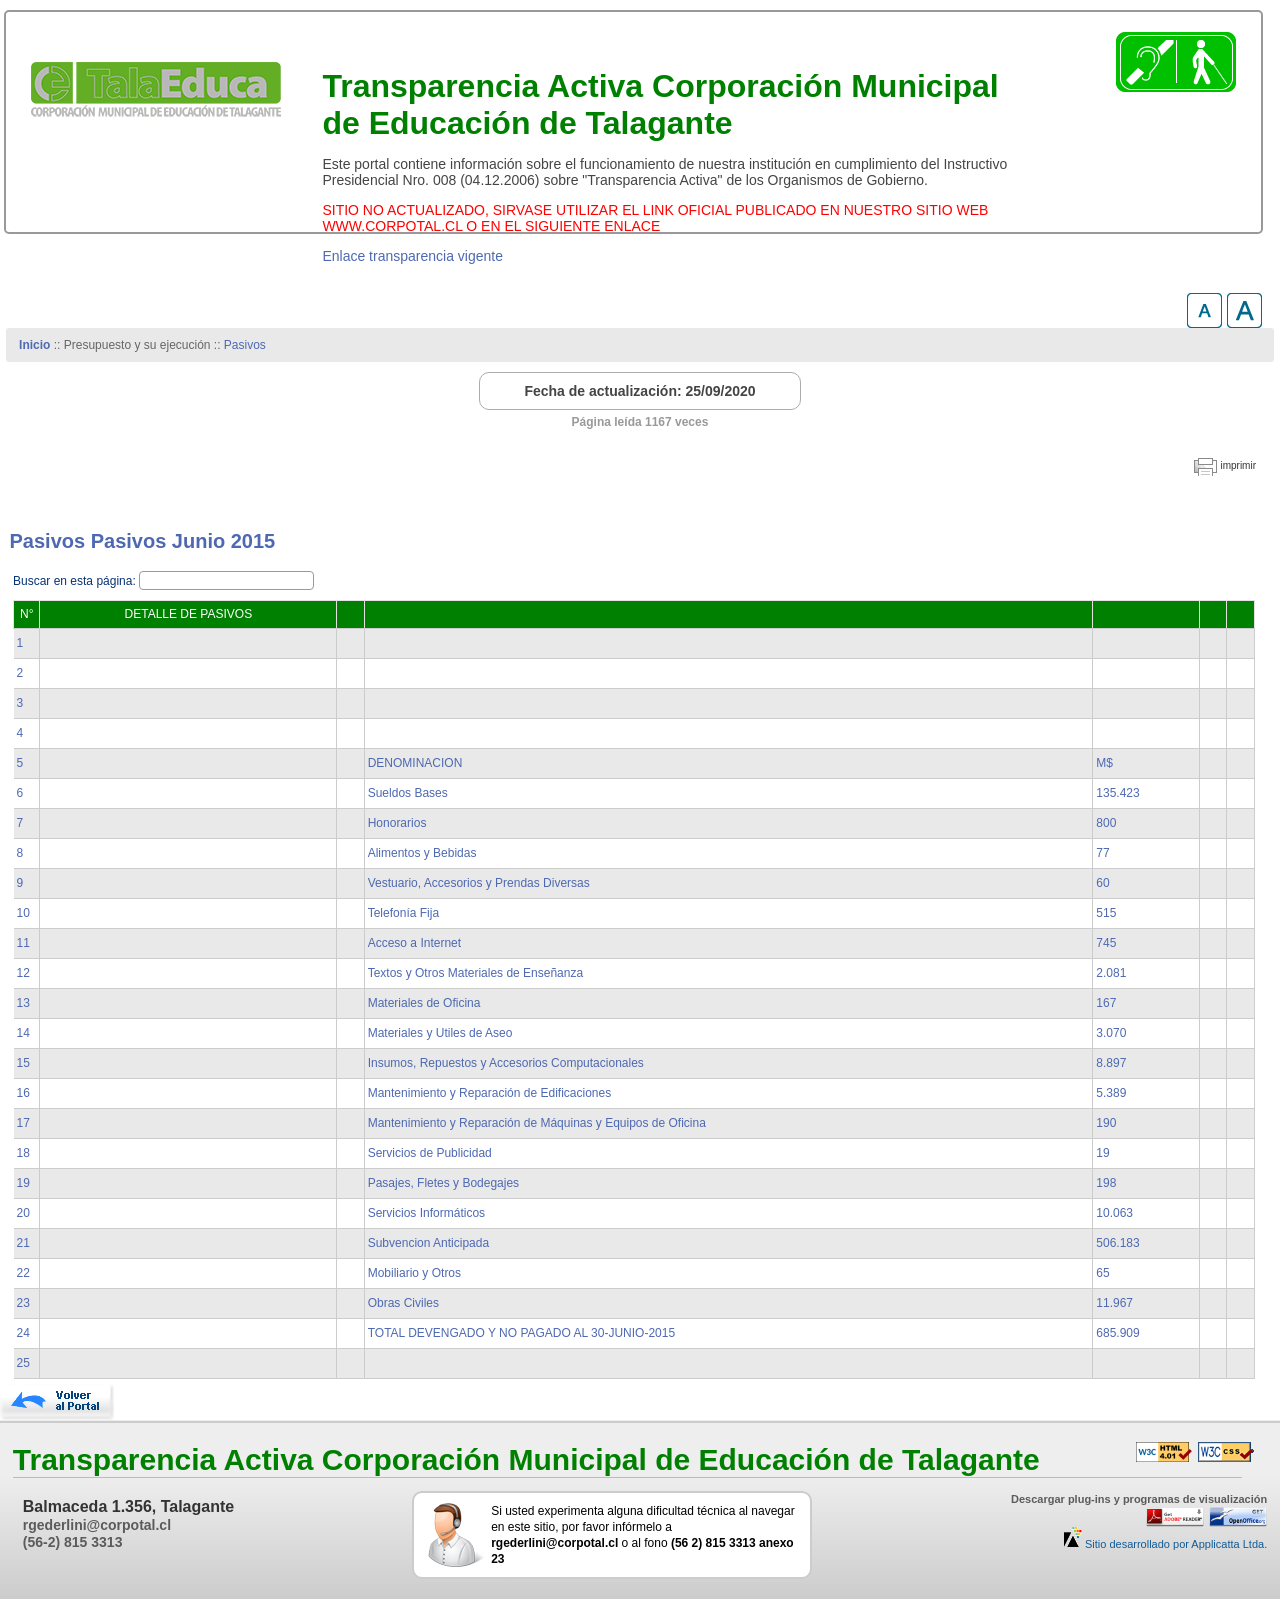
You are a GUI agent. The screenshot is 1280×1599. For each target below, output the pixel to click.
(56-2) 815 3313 (73, 1542)
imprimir (1238, 465)
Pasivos (245, 345)
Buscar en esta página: (76, 581)
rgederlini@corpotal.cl (97, 1525)
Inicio (34, 345)
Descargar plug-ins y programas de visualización (1139, 1499)
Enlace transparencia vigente (412, 256)
